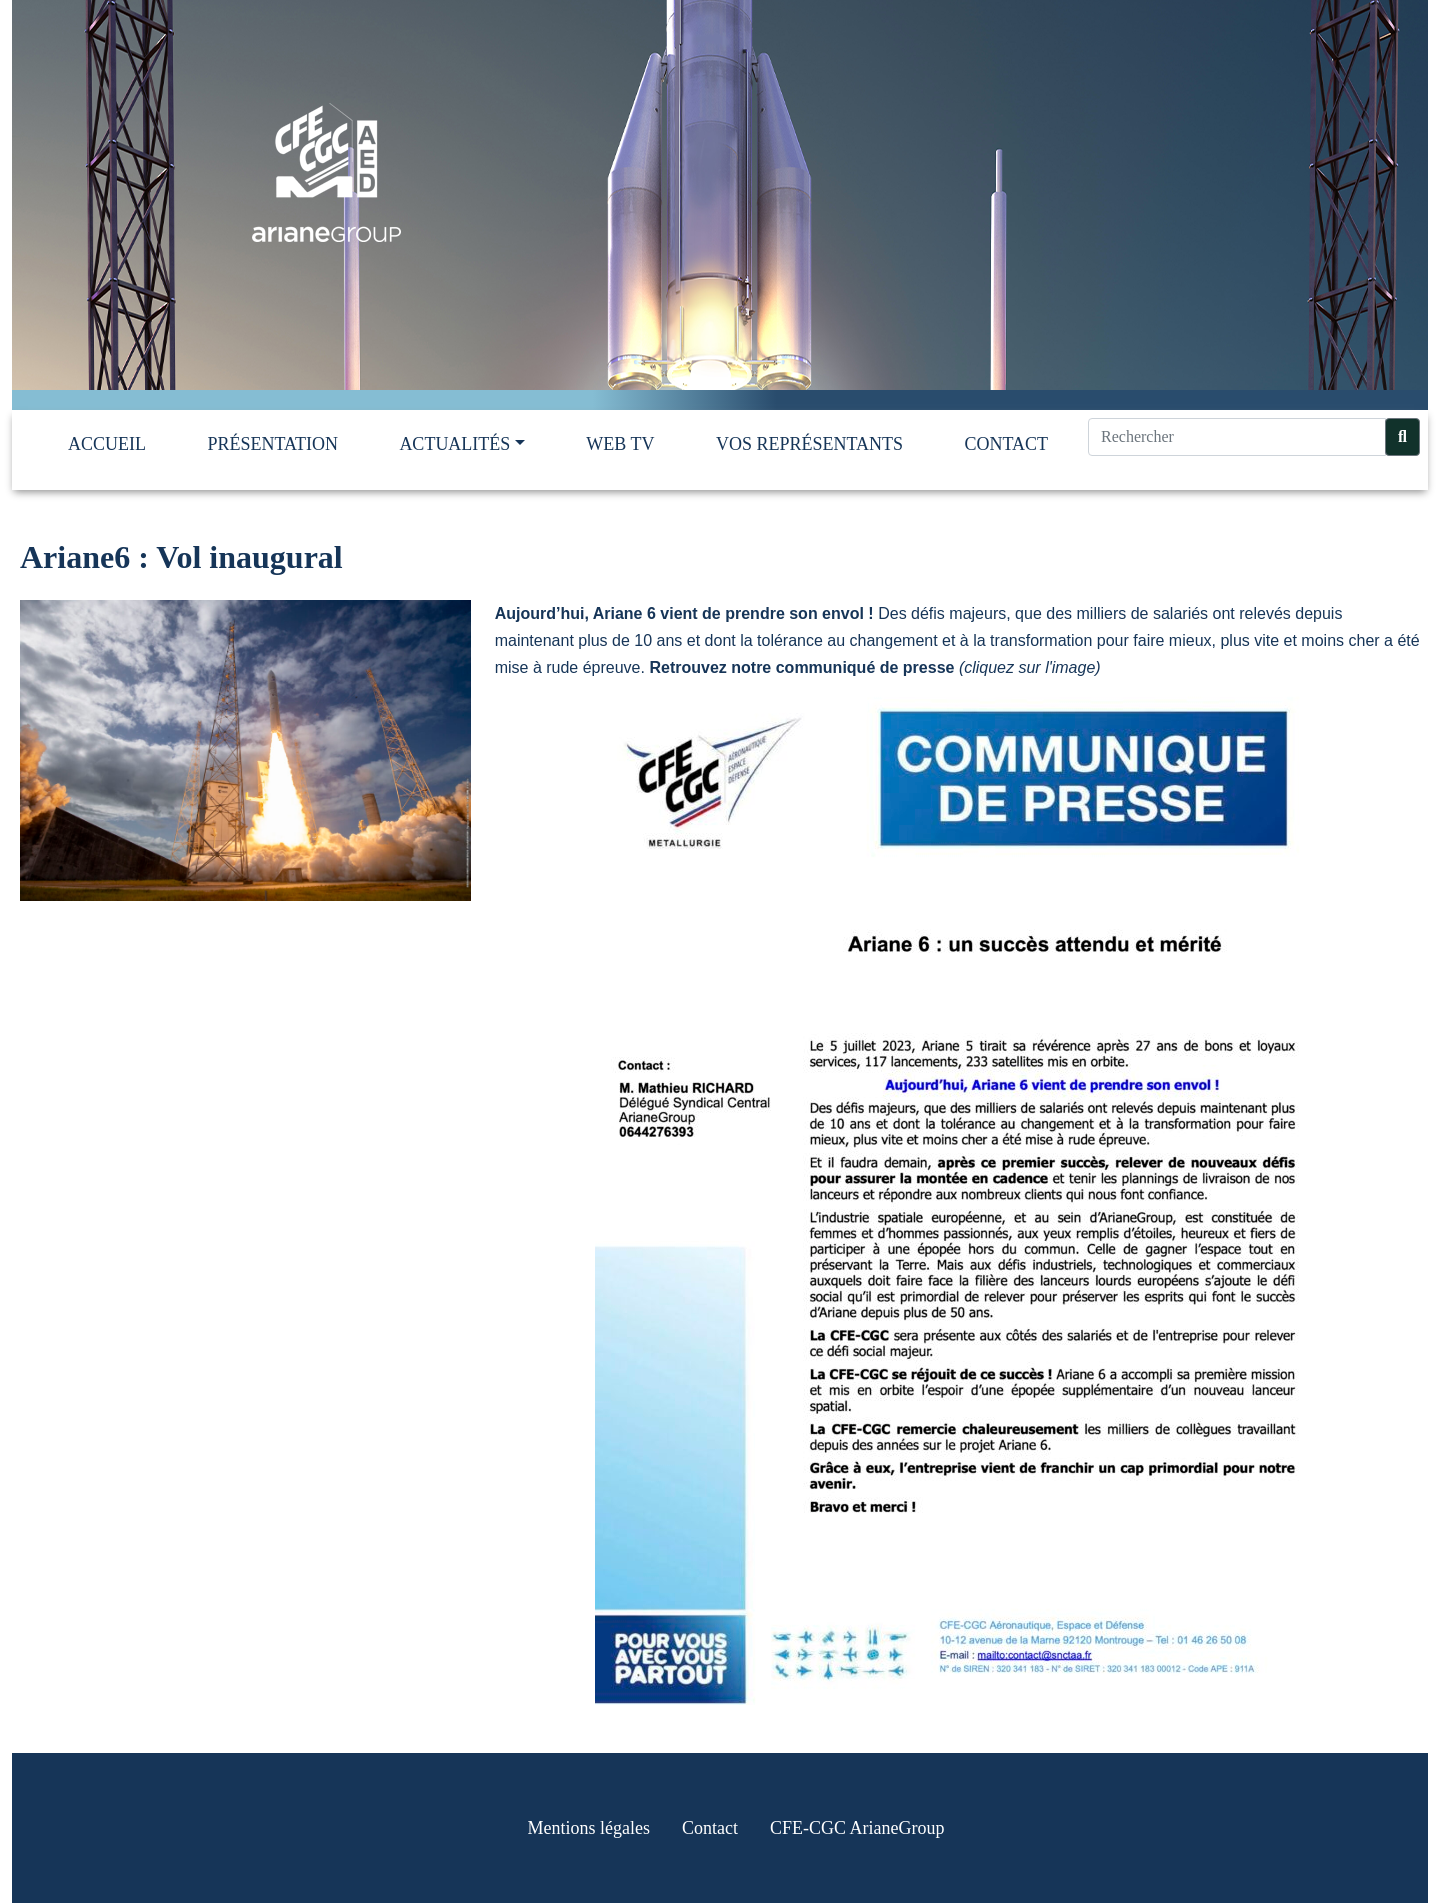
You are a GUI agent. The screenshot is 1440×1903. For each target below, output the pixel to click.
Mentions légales (589, 1828)
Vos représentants (809, 444)
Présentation (272, 444)
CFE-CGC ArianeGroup (857, 1828)
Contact (1006, 444)
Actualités (454, 444)
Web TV (620, 444)
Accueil (107, 444)
